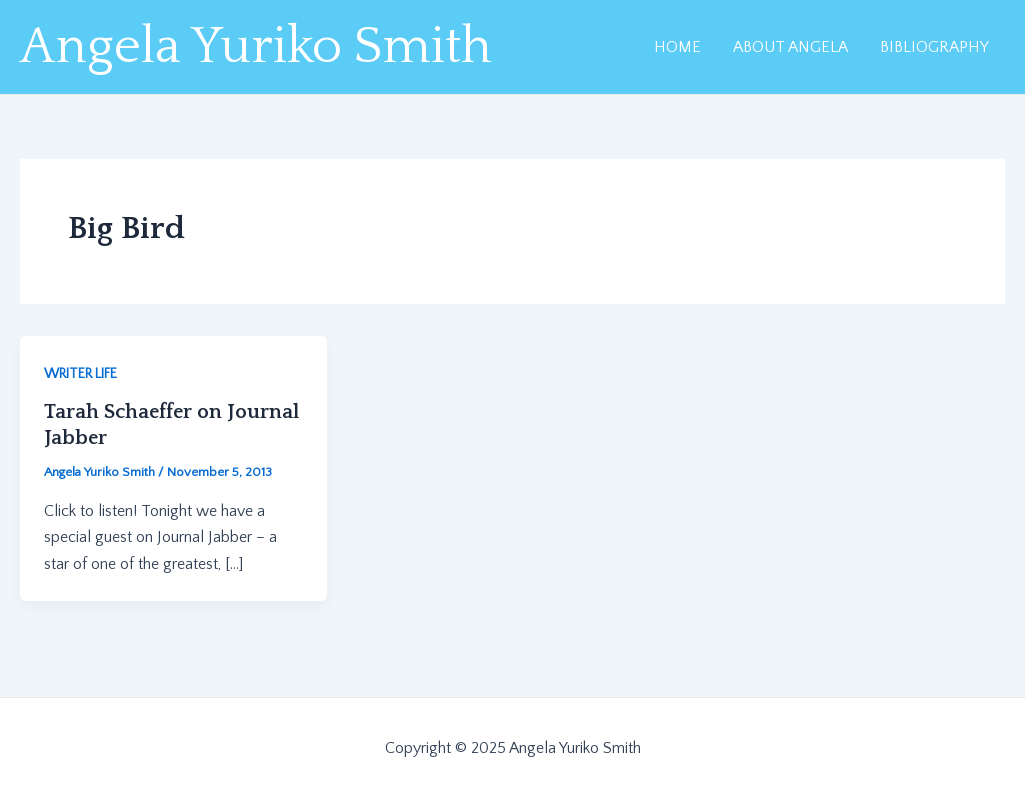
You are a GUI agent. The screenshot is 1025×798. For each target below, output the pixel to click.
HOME (677, 47)
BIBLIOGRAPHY (934, 47)
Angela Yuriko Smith (256, 47)
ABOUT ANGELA (790, 47)
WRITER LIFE (80, 374)
